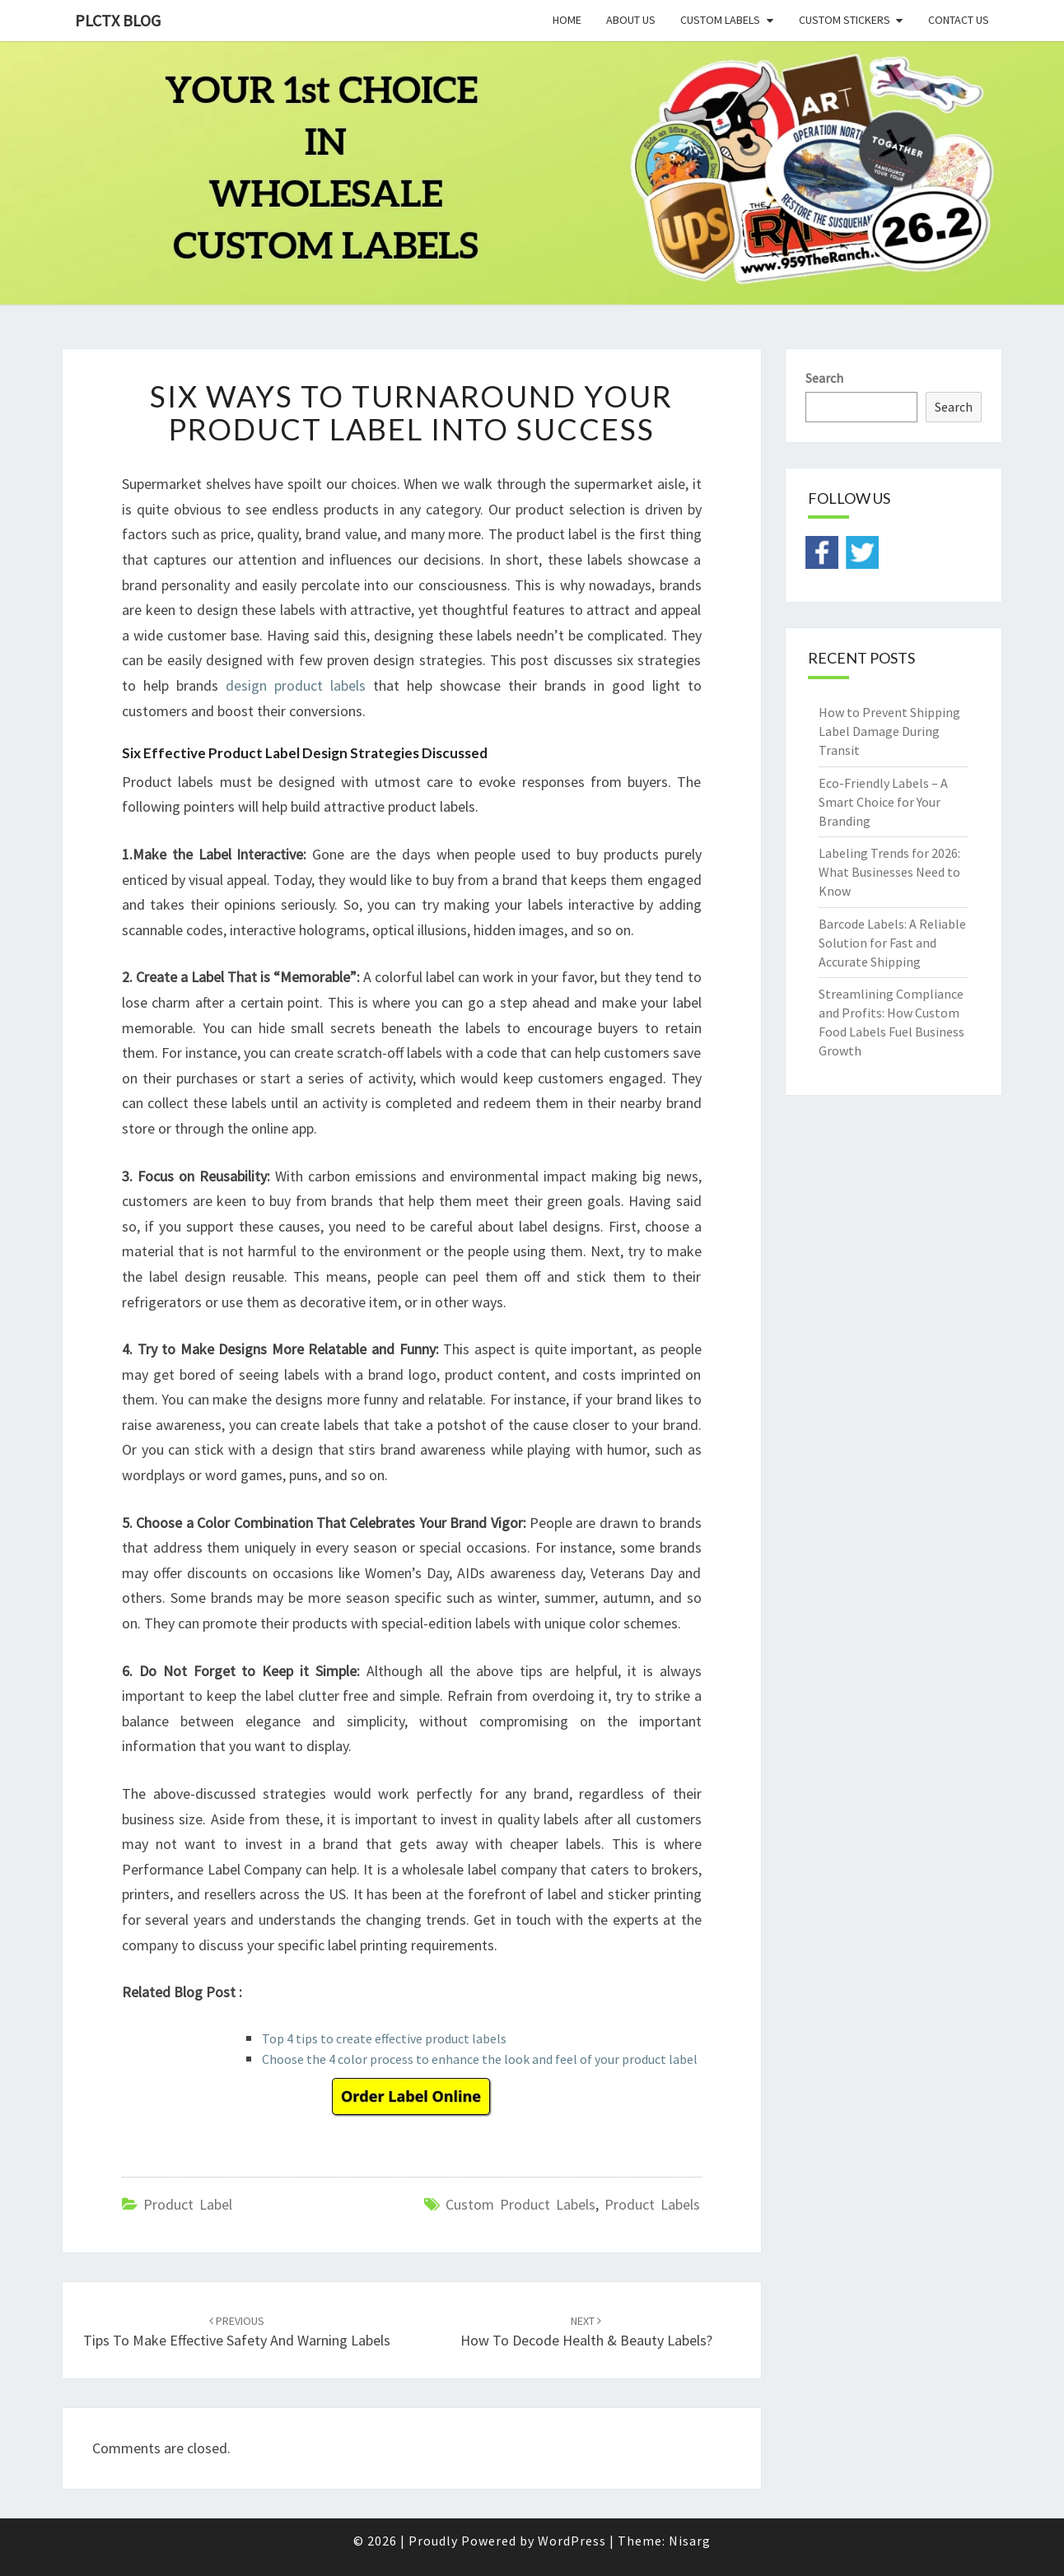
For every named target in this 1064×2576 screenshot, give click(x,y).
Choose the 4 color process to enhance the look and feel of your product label (480, 2059)
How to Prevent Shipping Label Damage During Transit (889, 731)
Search (824, 378)
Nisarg (690, 2540)
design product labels (296, 685)
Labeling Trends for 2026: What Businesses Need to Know (889, 872)
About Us (631, 19)
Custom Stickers (844, 19)
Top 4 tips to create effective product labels (384, 2038)
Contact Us (958, 19)
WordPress (572, 2540)
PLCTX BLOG (118, 20)
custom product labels (520, 2204)
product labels (652, 2204)
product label (187, 2204)
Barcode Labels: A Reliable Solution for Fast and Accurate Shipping (892, 942)
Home (567, 19)
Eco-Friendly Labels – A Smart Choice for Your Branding (883, 802)
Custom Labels (720, 19)
